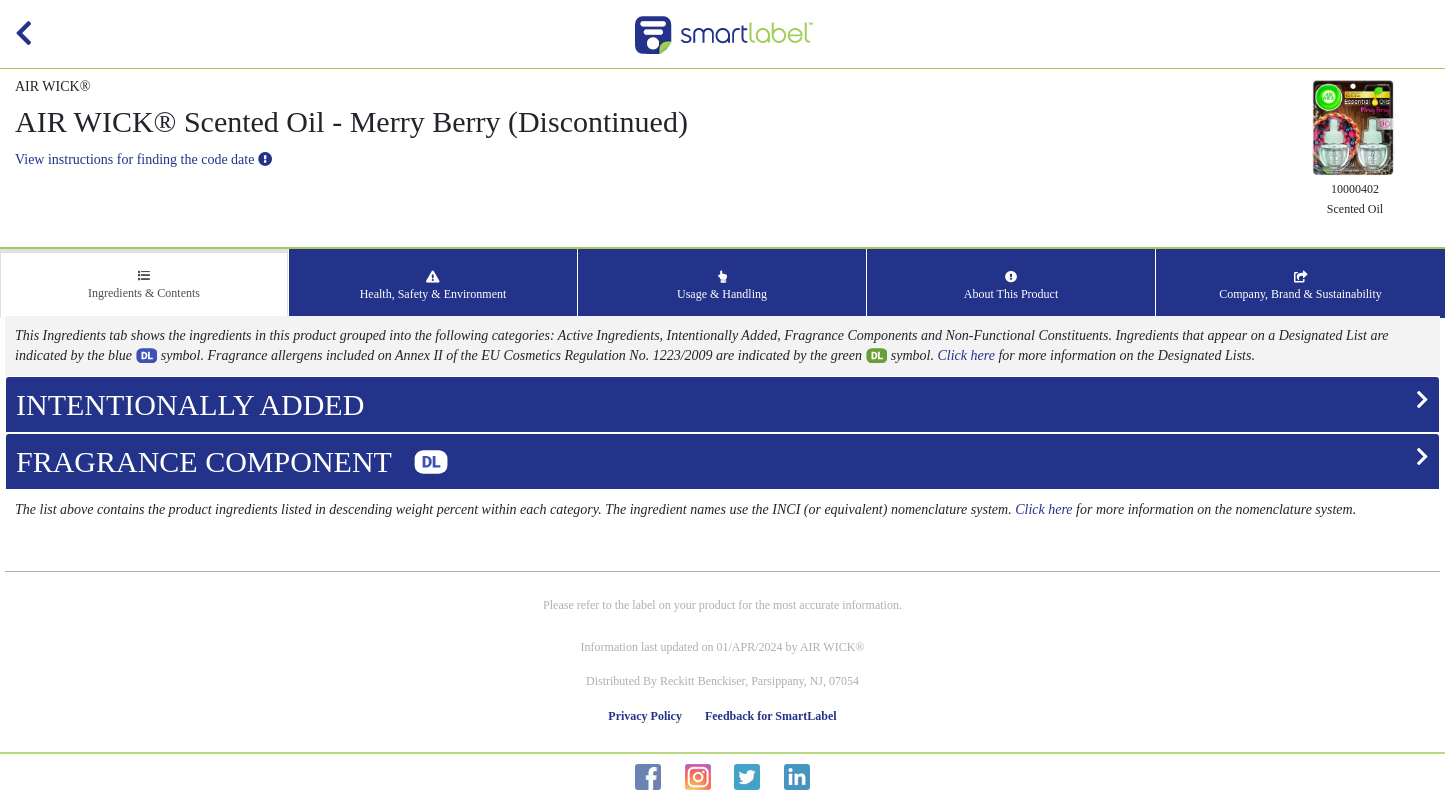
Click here (966, 355)
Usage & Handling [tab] (722, 286)
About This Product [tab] (1011, 286)
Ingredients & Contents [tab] (144, 285)
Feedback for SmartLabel (771, 716)
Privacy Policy (645, 716)
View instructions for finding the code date (143, 159)
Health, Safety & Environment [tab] (433, 286)
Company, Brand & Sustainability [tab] (1300, 286)
